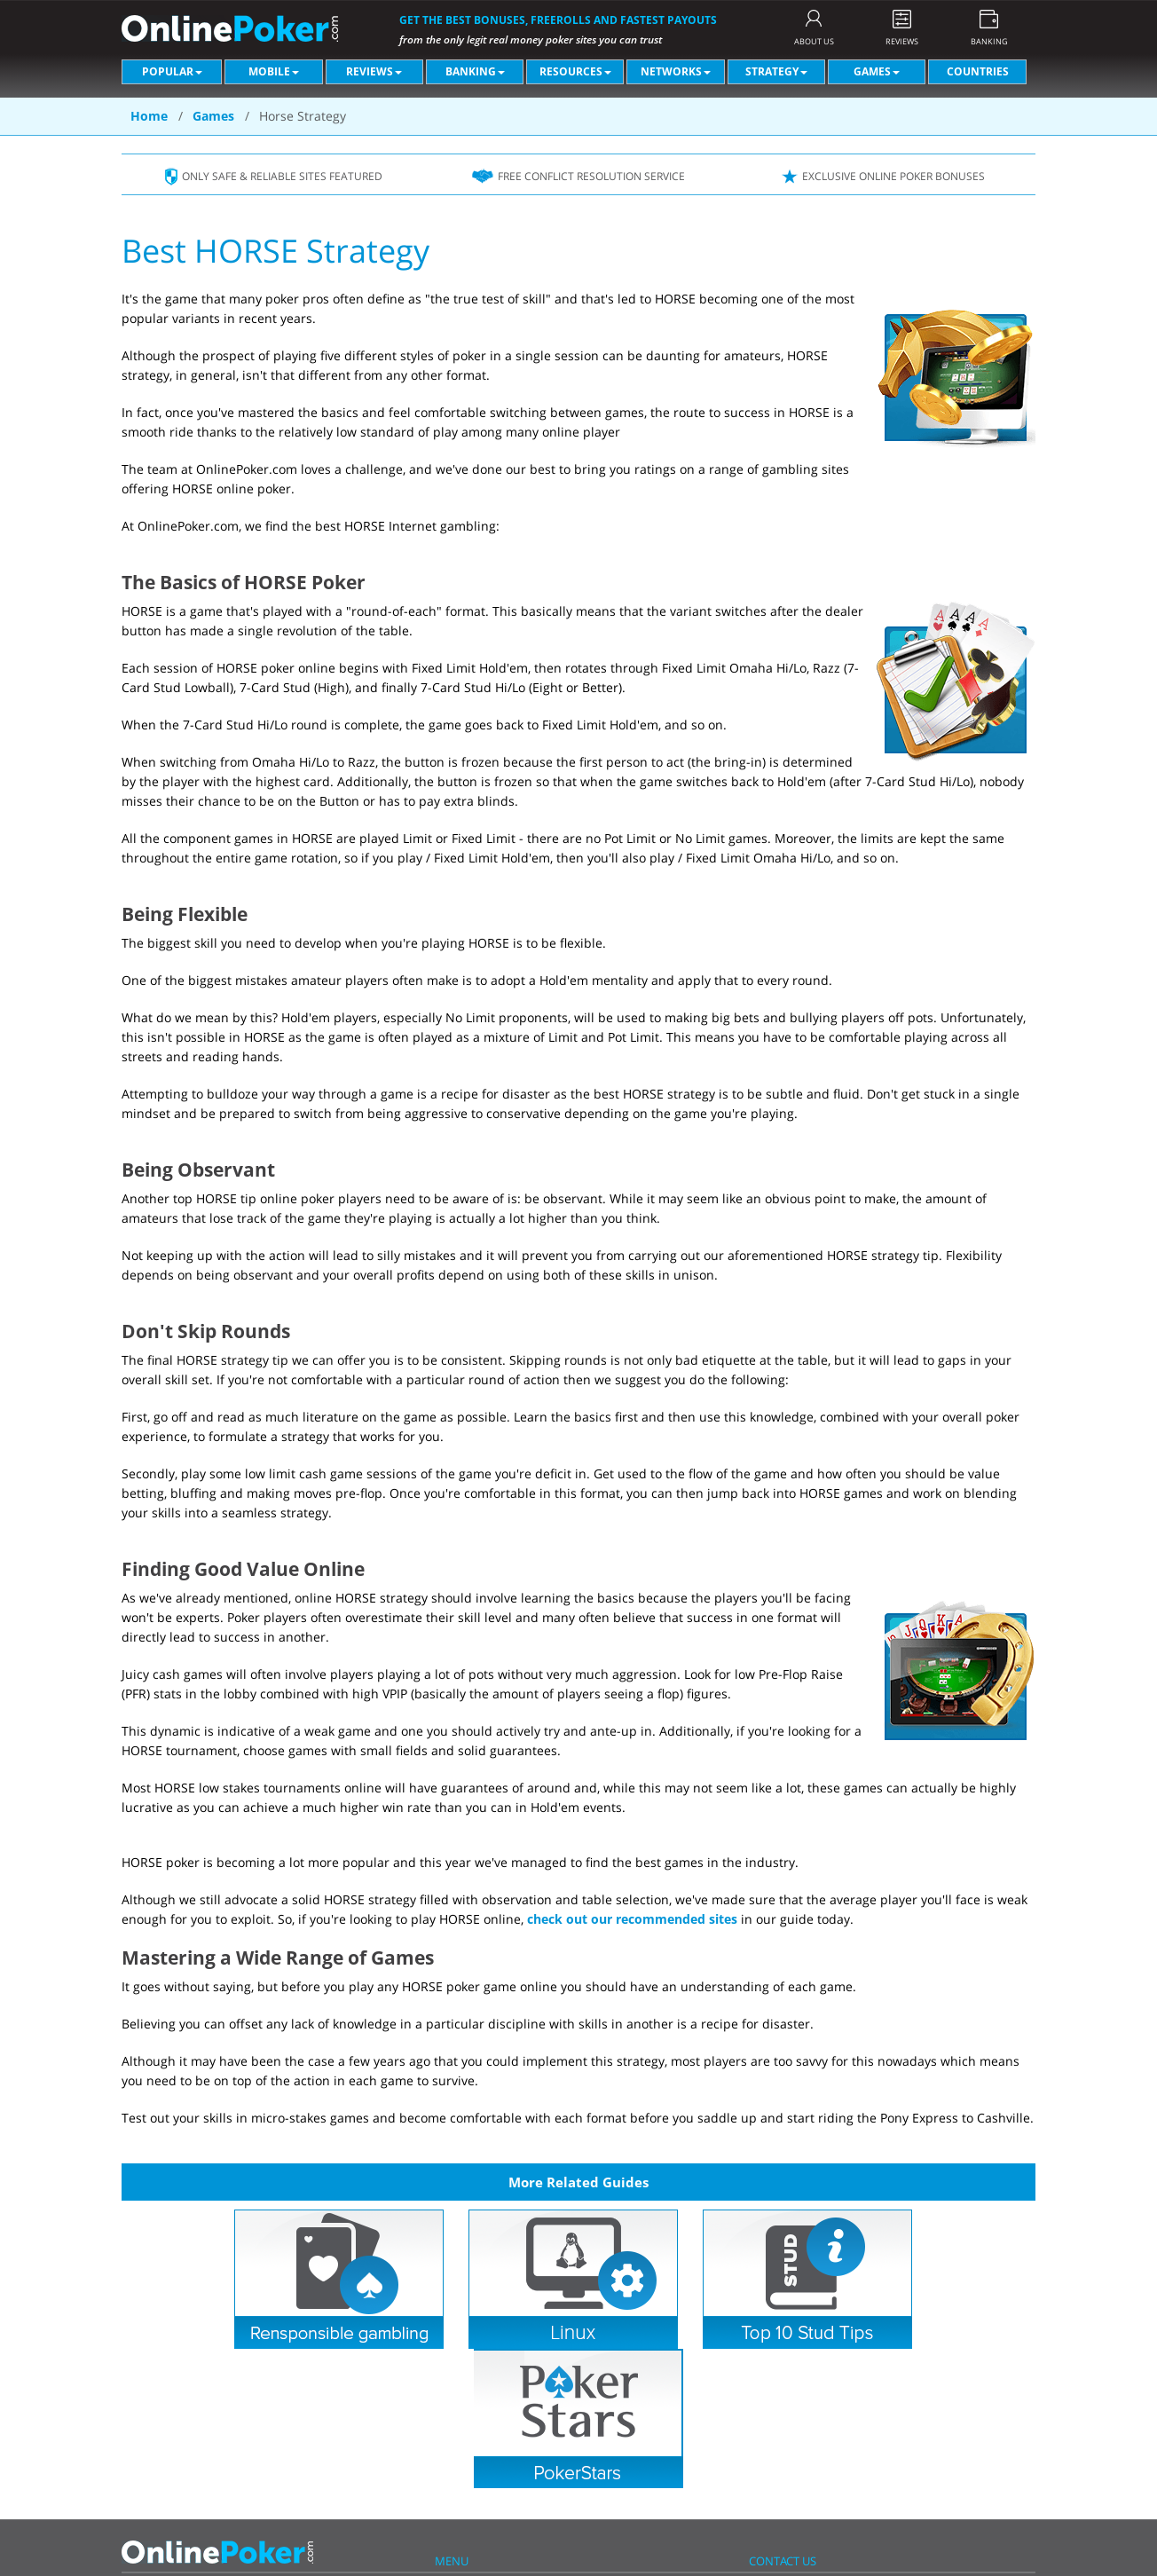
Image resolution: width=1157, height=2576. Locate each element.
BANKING (989, 40)
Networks (676, 71)
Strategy (776, 71)
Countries (978, 71)
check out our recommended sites (632, 1918)
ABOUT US (814, 40)
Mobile (273, 71)
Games (877, 71)
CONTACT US (782, 2561)
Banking (475, 71)
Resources (575, 71)
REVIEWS (901, 40)
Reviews (374, 71)
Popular (172, 71)
